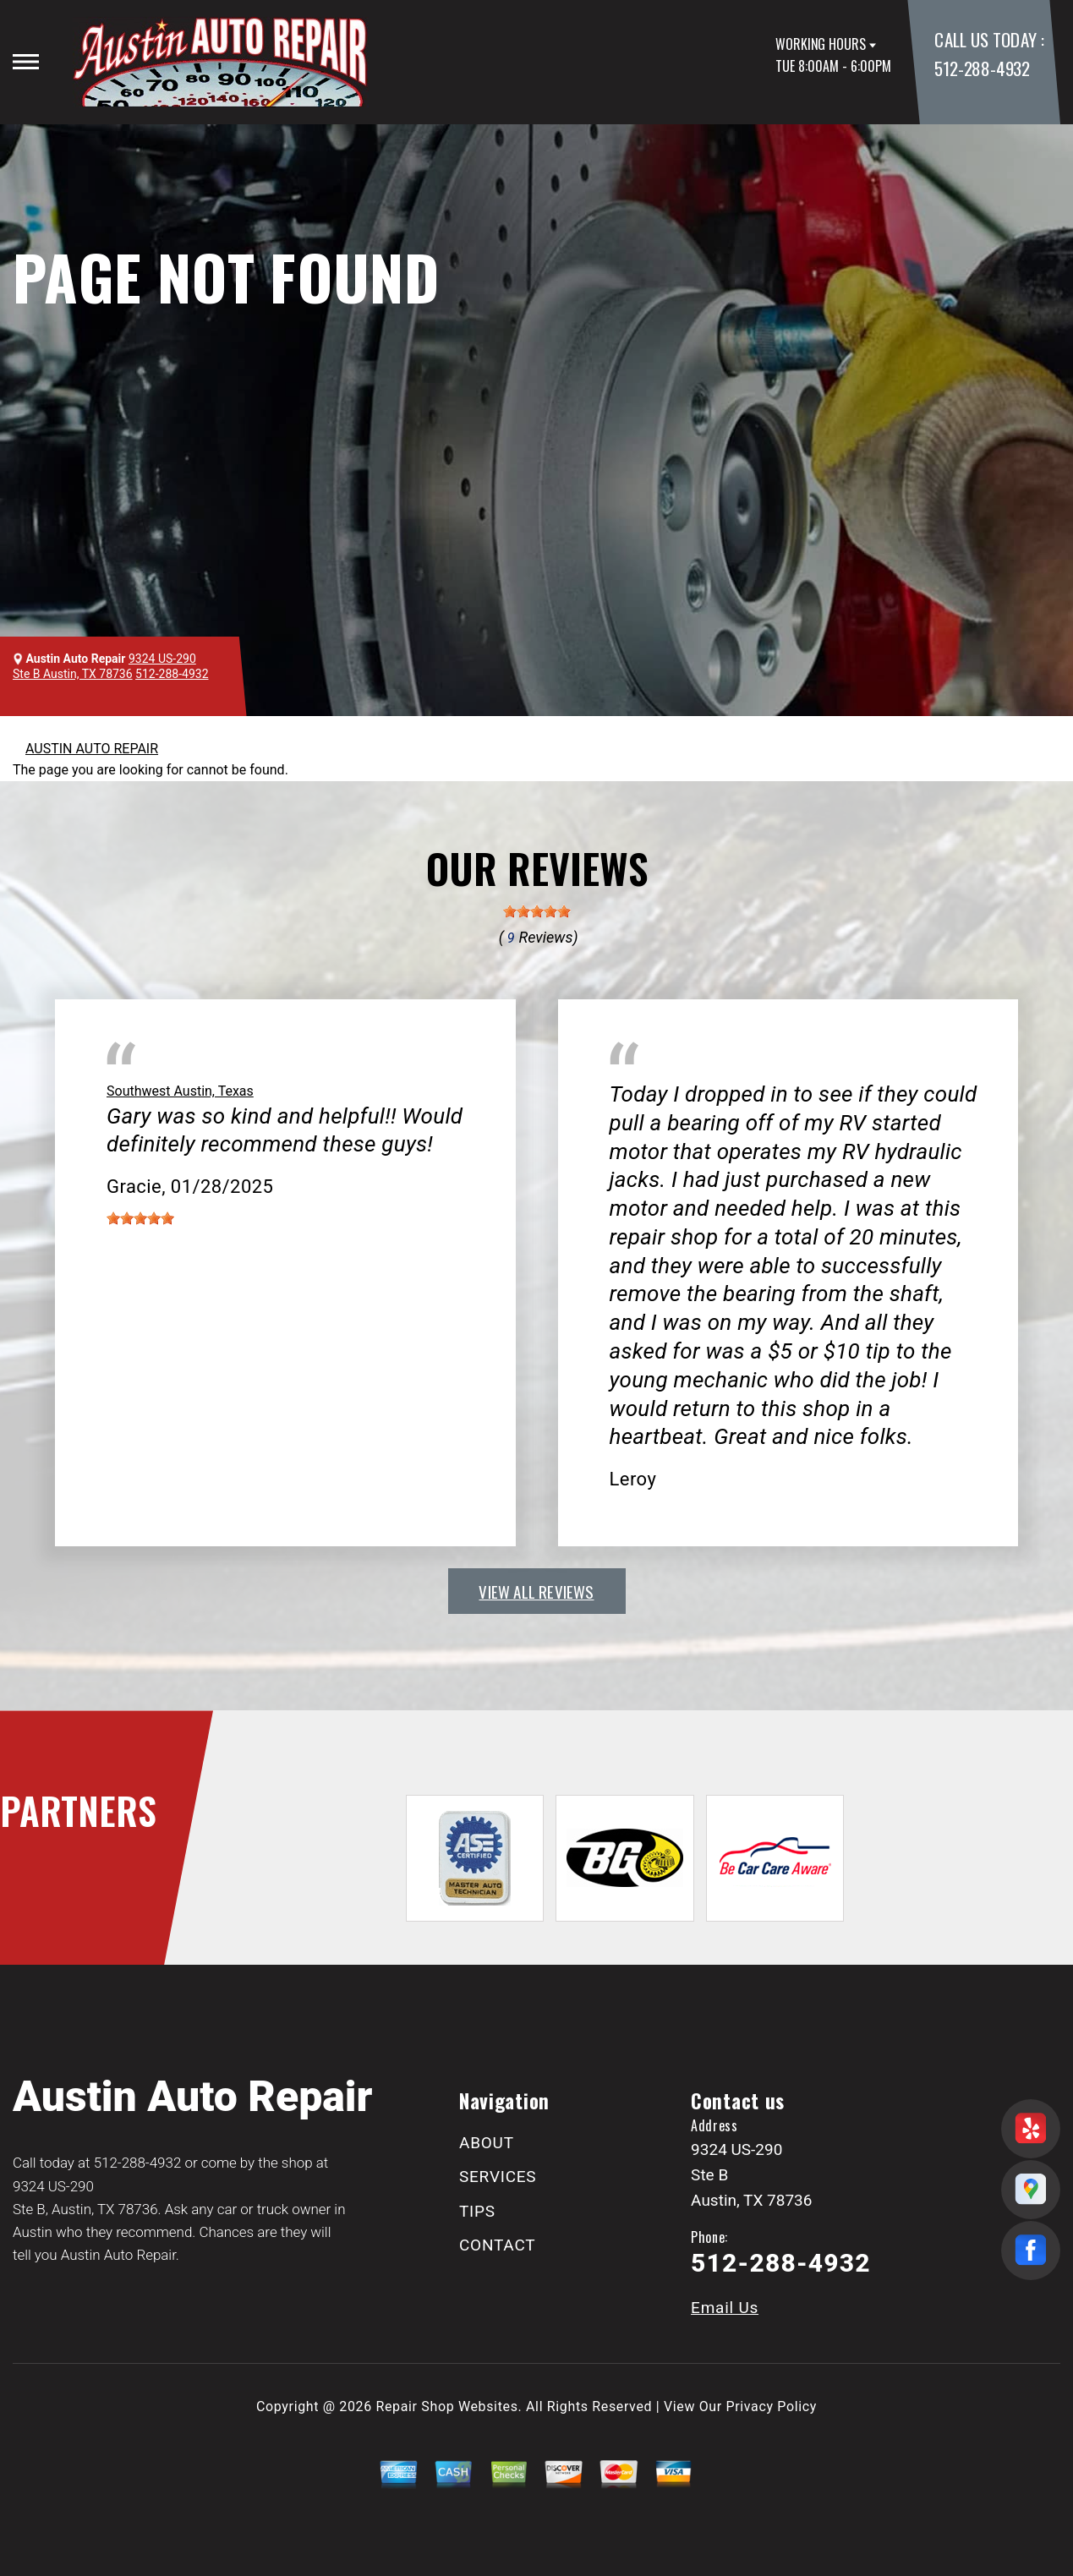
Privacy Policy (771, 2406)
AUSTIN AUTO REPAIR (91, 749)
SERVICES (497, 2176)
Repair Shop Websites (447, 2406)
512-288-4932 (981, 68)
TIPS (477, 2211)
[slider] (537, 911)
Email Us (724, 2308)
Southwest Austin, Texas (180, 1091)
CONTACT (497, 2245)
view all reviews (536, 1591)
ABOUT (486, 2142)
